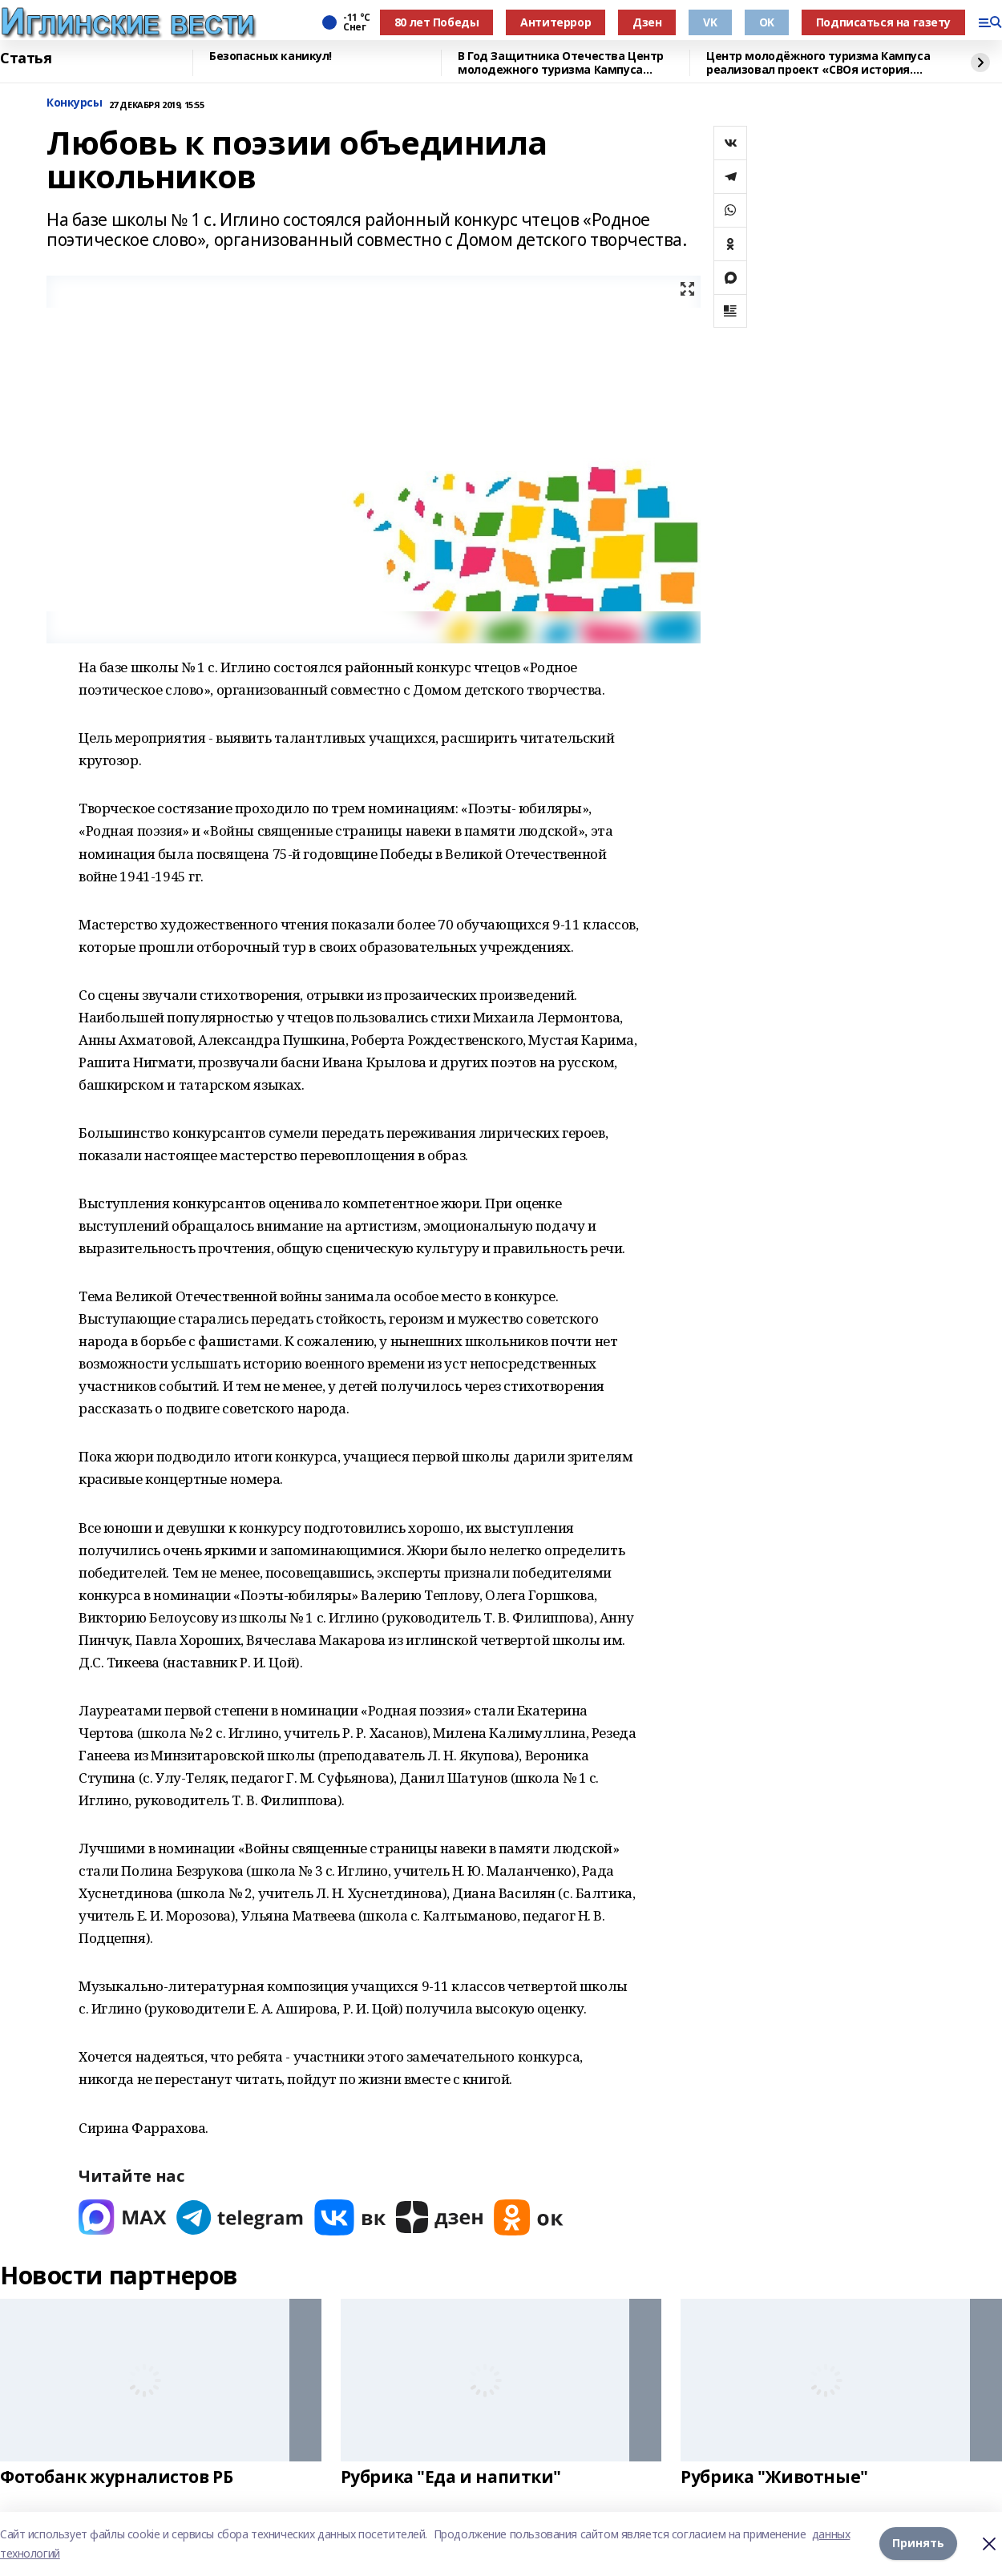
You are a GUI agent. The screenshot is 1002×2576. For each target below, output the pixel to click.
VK (710, 22)
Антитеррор (555, 22)
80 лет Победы (436, 22)
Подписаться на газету (883, 22)
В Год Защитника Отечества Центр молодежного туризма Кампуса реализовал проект (561, 63)
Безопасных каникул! (270, 56)
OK (766, 22)
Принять (918, 2543)
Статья (25, 58)
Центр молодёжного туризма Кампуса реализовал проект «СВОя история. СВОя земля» (818, 63)
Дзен (646, 22)
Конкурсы (74, 103)
